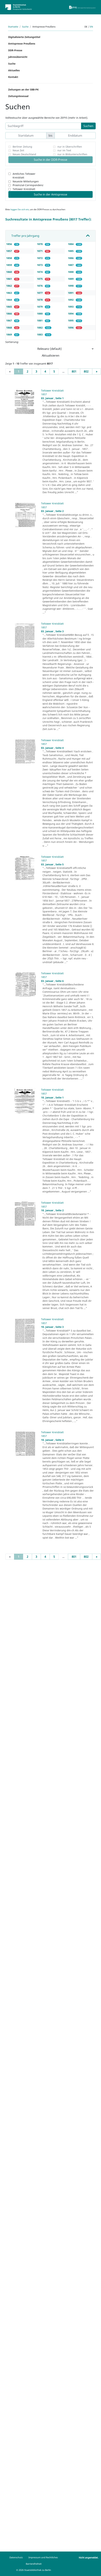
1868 (9, 327)
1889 (71, 278)
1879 (40, 306)
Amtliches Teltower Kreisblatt (24, 175)
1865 (9, 306)
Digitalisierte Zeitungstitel (24, 37)
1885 (71, 251)
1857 (9, 251)
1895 (71, 320)
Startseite (13, 26)
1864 (9, 299)
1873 (40, 265)
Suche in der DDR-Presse (50, 160)
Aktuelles (14, 70)
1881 (40, 320)
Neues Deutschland (24, 154)
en (91, 26)
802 (86, 371)
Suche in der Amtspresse (50, 194)
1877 (40, 292)
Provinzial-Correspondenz (28, 185)
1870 (40, 244)
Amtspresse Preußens (21, 43)
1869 (9, 334)
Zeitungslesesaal (18, 96)
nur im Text (64, 150)
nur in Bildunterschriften (72, 154)
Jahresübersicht (17, 57)
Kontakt (13, 77)
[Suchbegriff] (43, 126)
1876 (40, 285)
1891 (71, 292)
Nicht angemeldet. (88, 2557)
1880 (40, 313)
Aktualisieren (50, 355)
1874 (40, 272)
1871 (40, 251)
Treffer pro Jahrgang (25, 236)
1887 (71, 265)
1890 (71, 285)
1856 (9, 244)
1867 (9, 320)
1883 (40, 334)
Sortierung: (12, 342)
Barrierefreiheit (34, 2563)
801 (74, 371)
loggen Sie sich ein (19, 209)
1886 (71, 258)
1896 (71, 327)
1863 (9, 292)
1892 (71, 299)
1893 (71, 306)
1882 (40, 327)
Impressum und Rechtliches (43, 2557)
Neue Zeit (18, 150)
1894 (71, 313)
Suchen (88, 126)
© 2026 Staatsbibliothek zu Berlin (33, 2570)
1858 (9, 258)
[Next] (96, 371)
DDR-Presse (15, 50)
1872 (40, 258)
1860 (9, 272)
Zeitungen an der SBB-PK (23, 89)
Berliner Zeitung (22, 146)
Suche (25, 26)
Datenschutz (16, 2557)
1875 (40, 278)
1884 (71, 244)
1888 (71, 272)
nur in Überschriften (69, 146)
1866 (9, 313)
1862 (9, 285)
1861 (9, 278)
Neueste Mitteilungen (26, 181)
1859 (9, 265)
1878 (40, 299)
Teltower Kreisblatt (24, 189)
